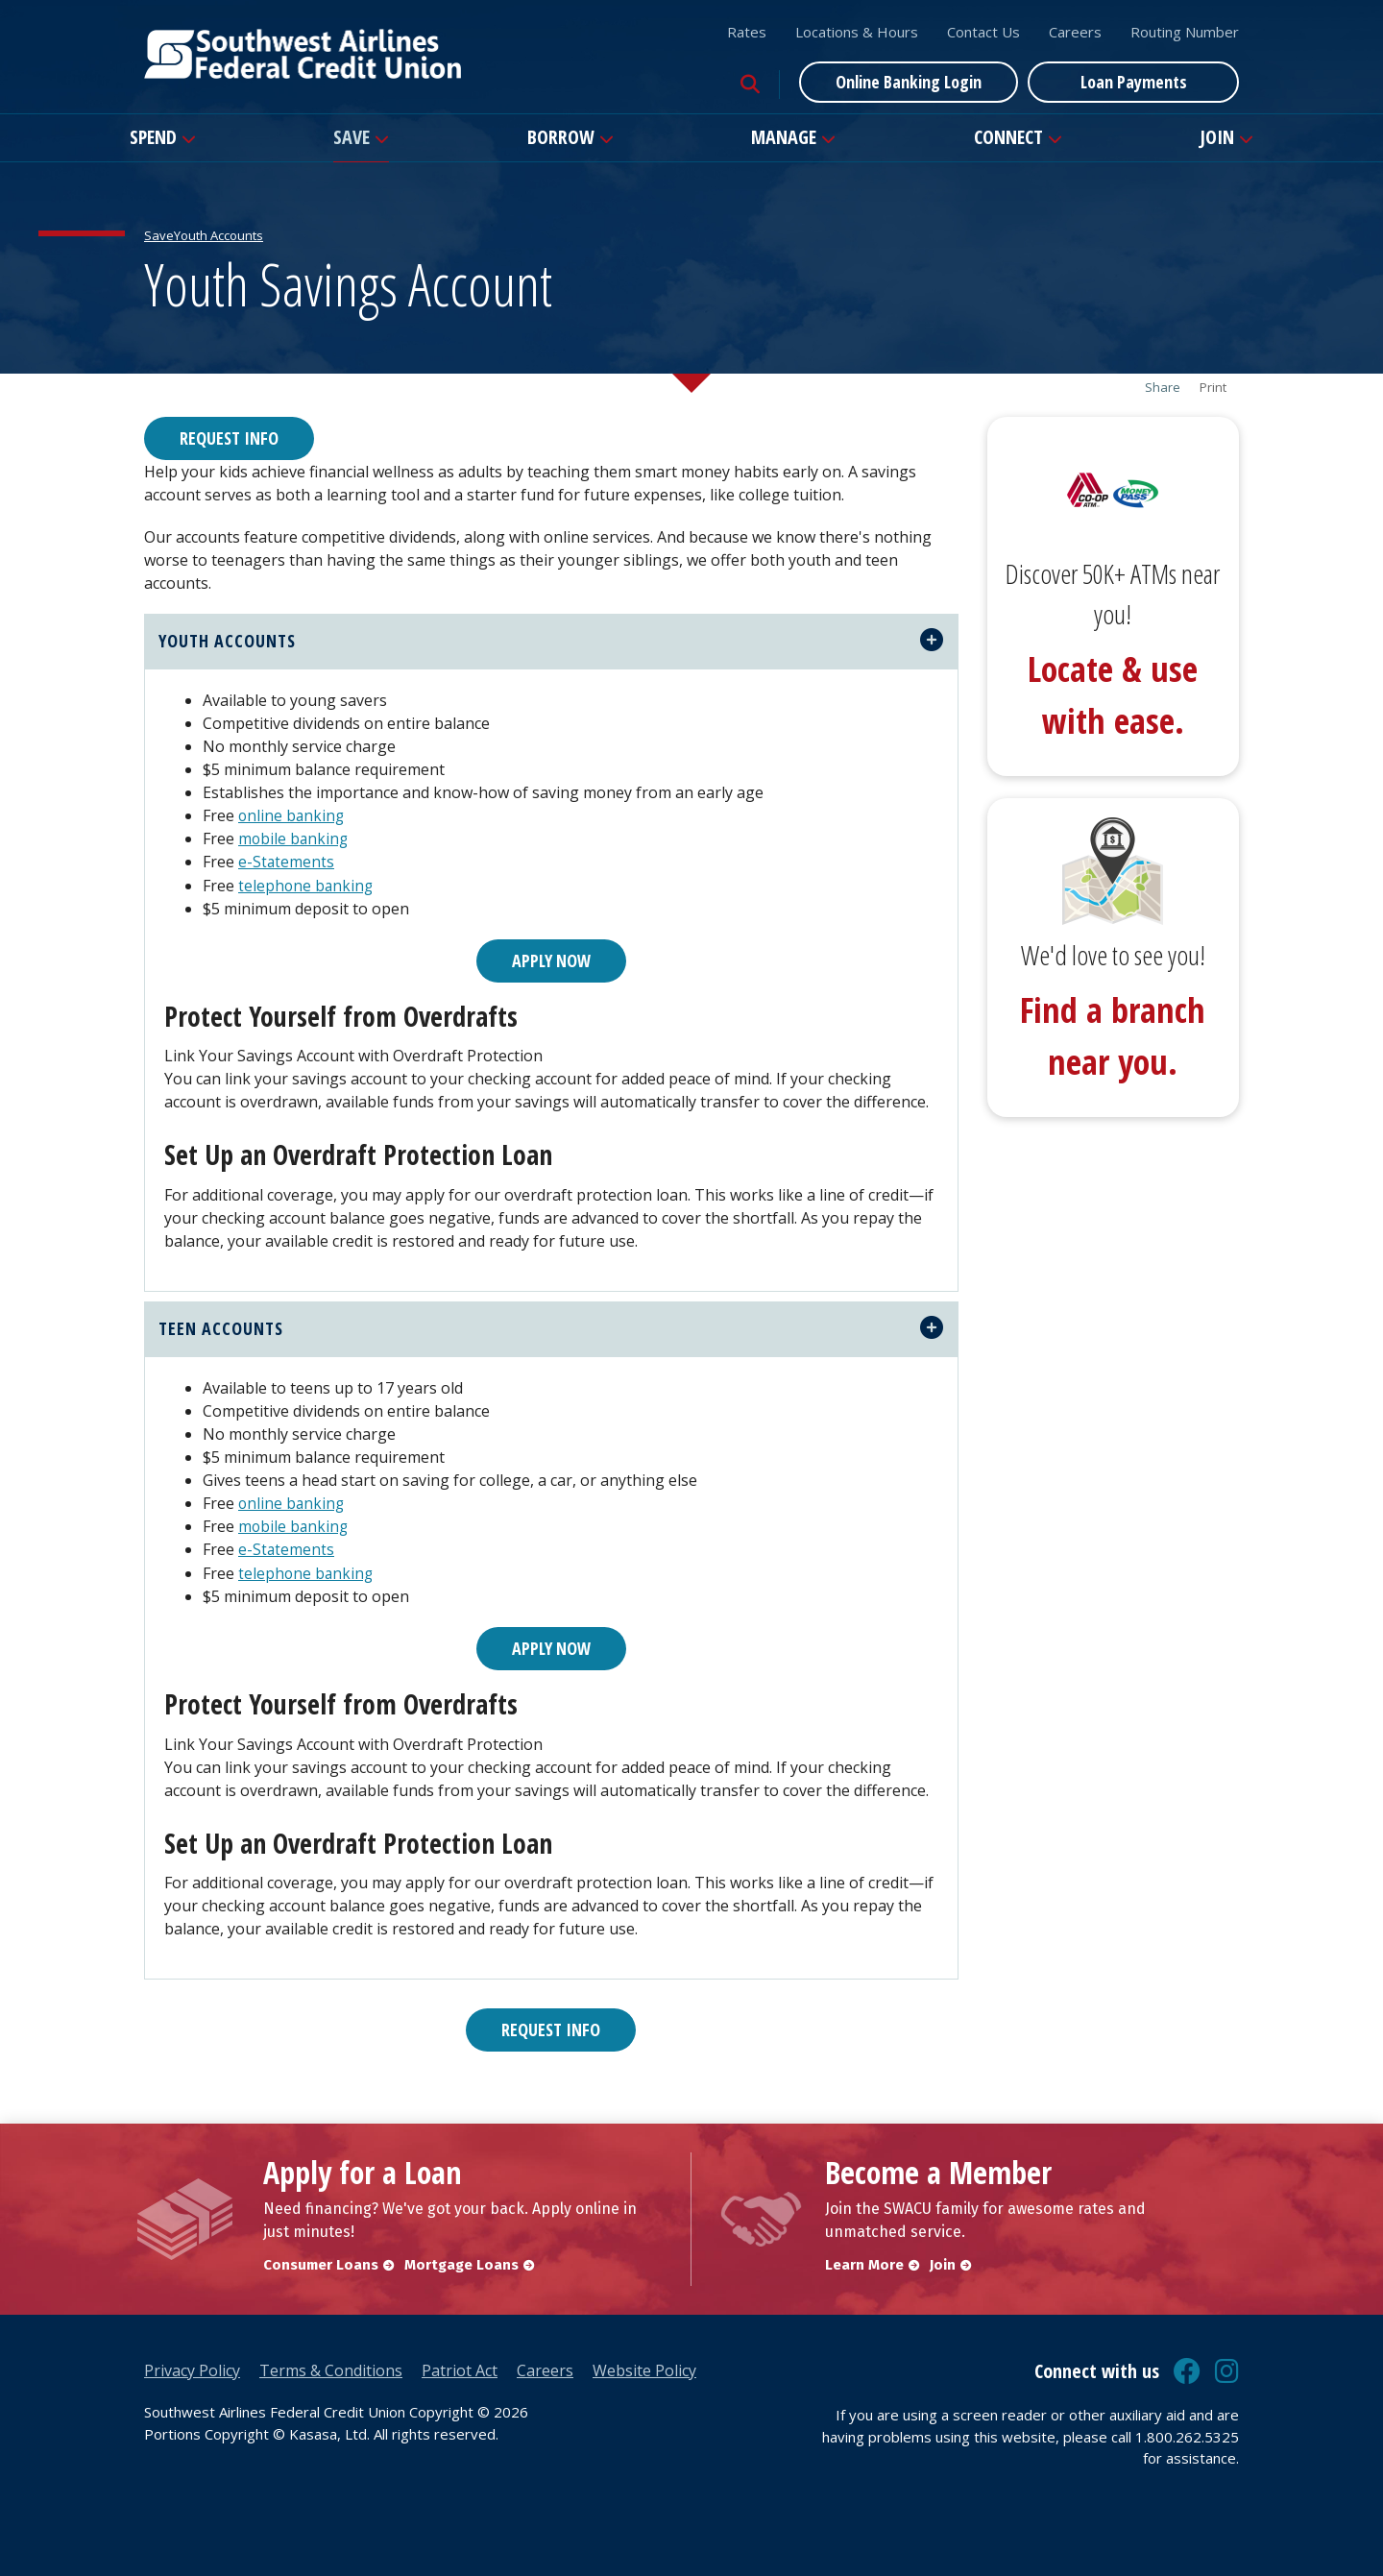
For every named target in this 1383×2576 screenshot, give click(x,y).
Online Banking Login (909, 81)
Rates (746, 31)
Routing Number (1184, 31)
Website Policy (644, 2369)
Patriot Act (459, 2369)
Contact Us (983, 31)
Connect (1008, 137)
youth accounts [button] (227, 640)
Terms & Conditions (330, 2369)
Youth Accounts (218, 235)
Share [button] (1162, 387)
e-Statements (286, 861)
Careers (1075, 31)
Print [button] (1213, 387)
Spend (153, 137)
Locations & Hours (856, 31)
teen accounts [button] (220, 1328)
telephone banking (307, 884)
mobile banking (294, 838)
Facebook (1187, 2370)
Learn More (864, 2263)
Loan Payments (1133, 81)
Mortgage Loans (464, 2263)
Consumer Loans (320, 2263)
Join (1217, 137)
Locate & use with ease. (1113, 694)
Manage (783, 137)
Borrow (560, 137)
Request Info (229, 438)
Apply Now (551, 959)
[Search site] (750, 84)
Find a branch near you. (1112, 1035)
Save (351, 137)
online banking (292, 815)
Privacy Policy (192, 2369)
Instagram (1227, 2370)
